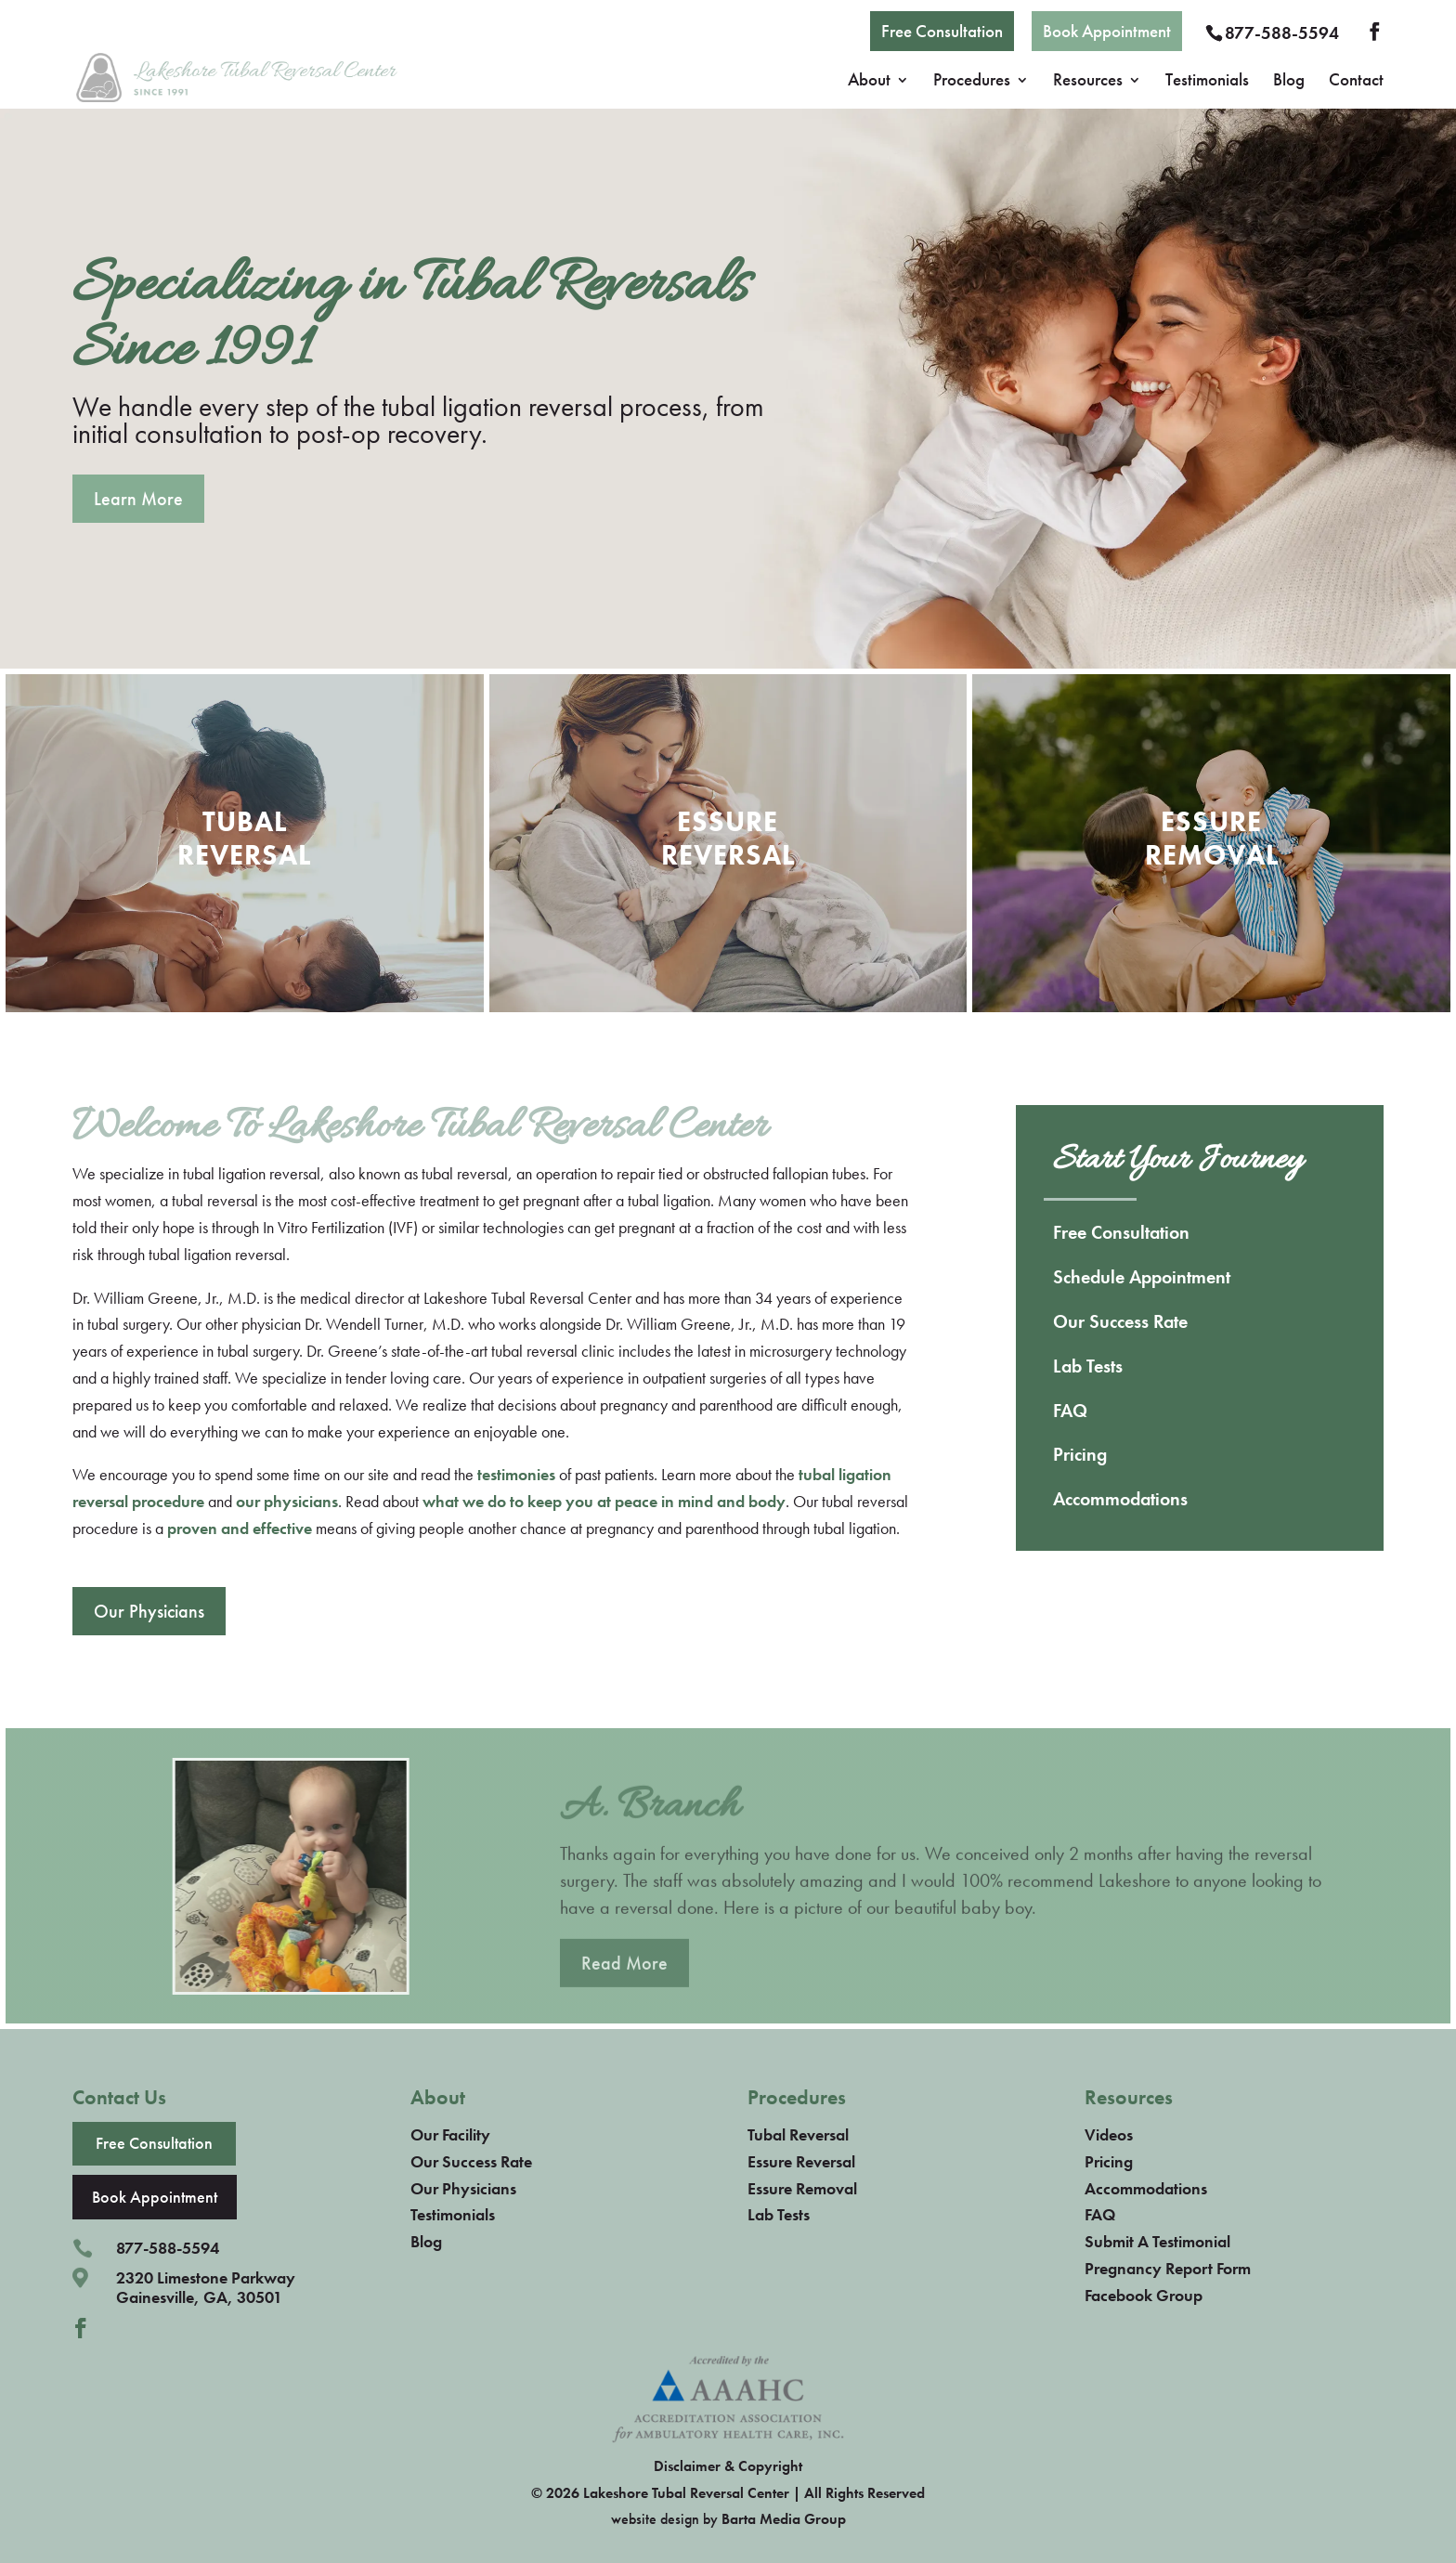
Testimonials (1207, 82)
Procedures (971, 82)
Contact (1356, 82)
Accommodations (1120, 1499)
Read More (624, 1981)
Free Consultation (942, 31)
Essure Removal (802, 2188)
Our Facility (450, 2134)
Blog (1289, 82)
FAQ (1070, 1411)
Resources (1088, 82)
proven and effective (239, 1528)
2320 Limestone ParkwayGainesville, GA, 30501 (205, 2288)
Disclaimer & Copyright (728, 2466)
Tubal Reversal (798, 2134)
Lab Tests (1088, 1366)
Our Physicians (149, 1611)
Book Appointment (1107, 31)
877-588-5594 (1282, 33)
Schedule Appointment (1141, 1277)
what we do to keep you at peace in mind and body (604, 1501)
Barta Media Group (784, 2519)
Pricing (1080, 1454)
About (869, 82)
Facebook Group (1143, 2295)
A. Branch (649, 1824)
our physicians (287, 1501)
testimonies (516, 1474)
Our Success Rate (1120, 1321)
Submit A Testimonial (1157, 2241)
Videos (1109, 2134)
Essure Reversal (801, 2161)
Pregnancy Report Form (1168, 2268)
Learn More (138, 499)
